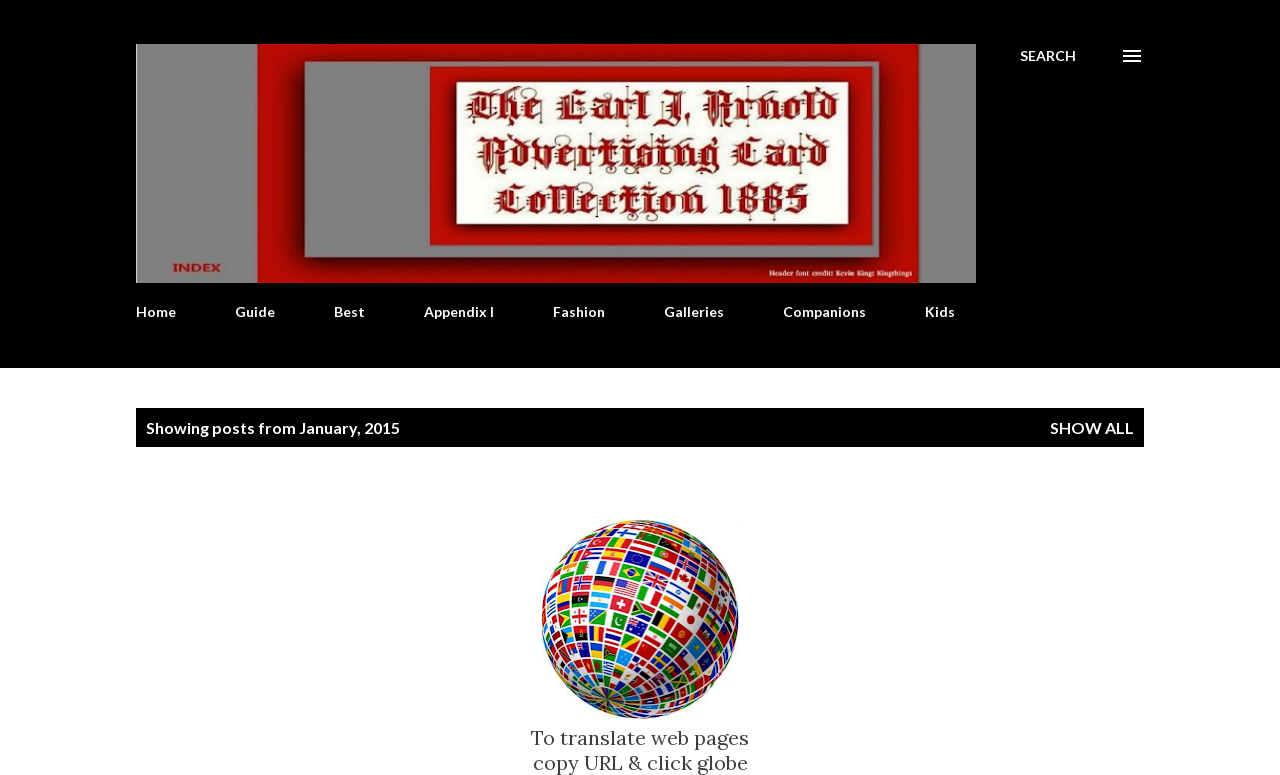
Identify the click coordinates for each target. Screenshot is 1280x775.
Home (156, 311)
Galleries (694, 311)
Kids (940, 311)
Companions (824, 311)
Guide (255, 311)
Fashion (579, 311)
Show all (1092, 427)
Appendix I (459, 311)
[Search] (1048, 56)
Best (349, 311)
